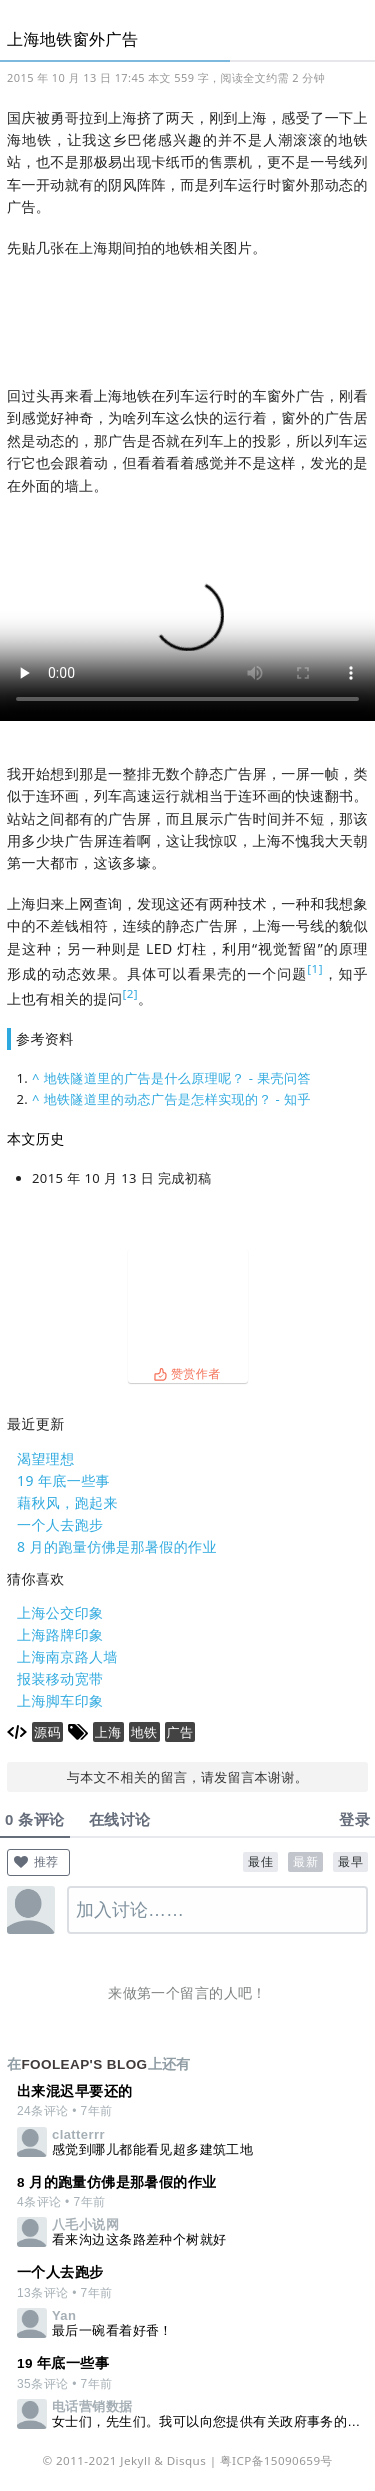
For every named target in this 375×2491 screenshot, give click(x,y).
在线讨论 (120, 1819)
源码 (47, 1732)
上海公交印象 (60, 1612)
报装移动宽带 (60, 1678)
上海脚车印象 (60, 1700)
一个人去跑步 (60, 1524)
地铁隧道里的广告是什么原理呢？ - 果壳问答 (177, 1078)
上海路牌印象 (60, 1634)
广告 (180, 1732)
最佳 (260, 1862)
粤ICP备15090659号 (276, 2460)
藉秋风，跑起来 (67, 1502)
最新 (305, 1862)
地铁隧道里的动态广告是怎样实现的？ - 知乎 (177, 1099)
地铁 (144, 1732)
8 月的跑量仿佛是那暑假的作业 (117, 1546)
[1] (315, 968)
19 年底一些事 (63, 1480)
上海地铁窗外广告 (72, 39)
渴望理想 (46, 1458)
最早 (350, 1862)
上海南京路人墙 (67, 1656)
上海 (108, 1732)
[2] (130, 993)
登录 (354, 1819)
